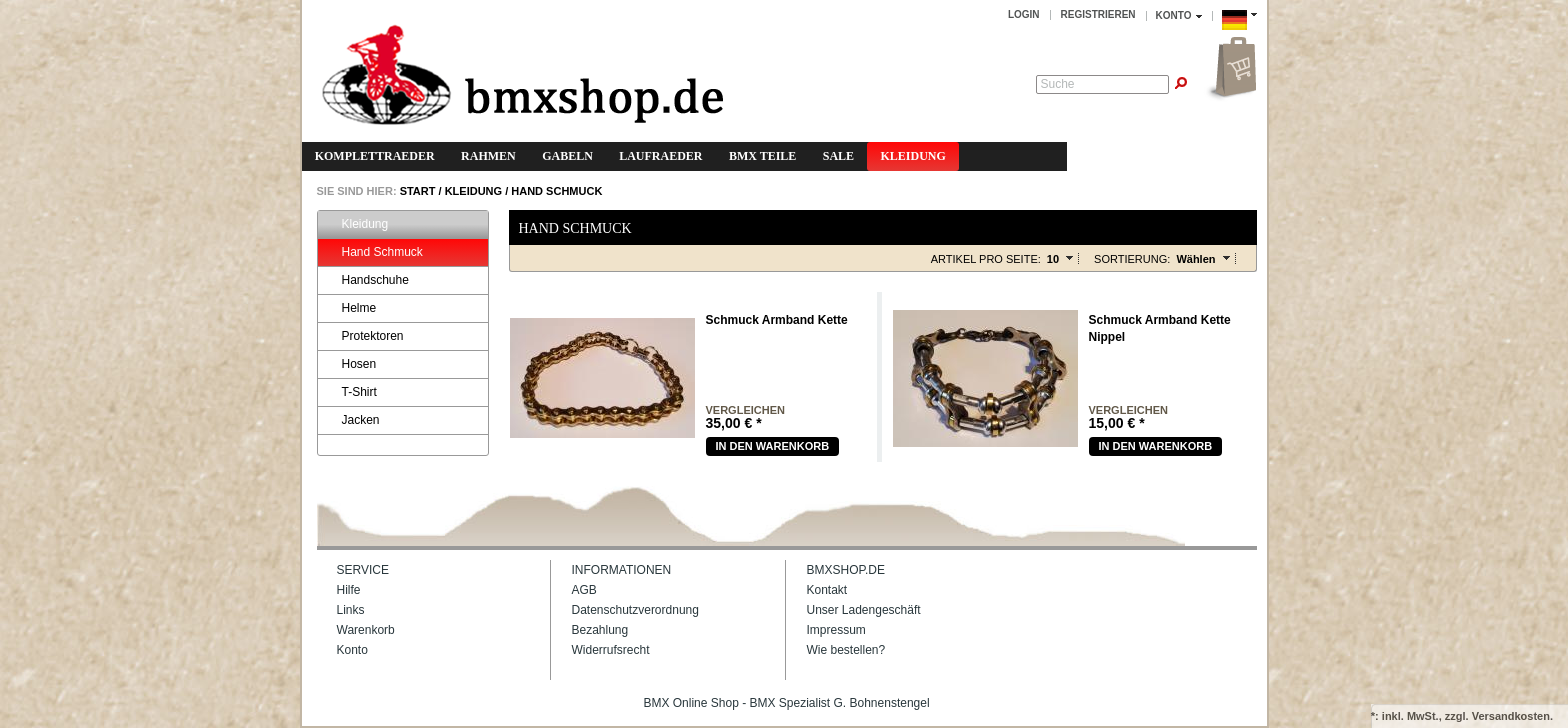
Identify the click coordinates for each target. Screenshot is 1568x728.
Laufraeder (660, 156)
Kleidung (912, 156)
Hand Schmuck (556, 191)
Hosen (350, 364)
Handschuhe (366, 280)
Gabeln (567, 156)
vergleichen (745, 410)
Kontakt (827, 590)
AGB (584, 590)
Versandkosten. (1512, 716)
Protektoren (363, 336)
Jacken (351, 420)
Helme (350, 308)
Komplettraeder (375, 156)
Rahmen (488, 156)
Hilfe (349, 590)
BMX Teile (762, 156)
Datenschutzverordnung (635, 610)
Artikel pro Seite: (986, 259)
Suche (1058, 84)
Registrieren (1098, 14)
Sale (838, 156)
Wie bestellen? (846, 650)
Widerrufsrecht (611, 650)
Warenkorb (366, 630)
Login (1024, 14)
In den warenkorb (773, 446)
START (416, 191)
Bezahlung (600, 630)
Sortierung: (1132, 259)
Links (351, 610)
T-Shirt (350, 392)
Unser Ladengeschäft (864, 610)
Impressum (836, 630)
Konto (352, 650)
